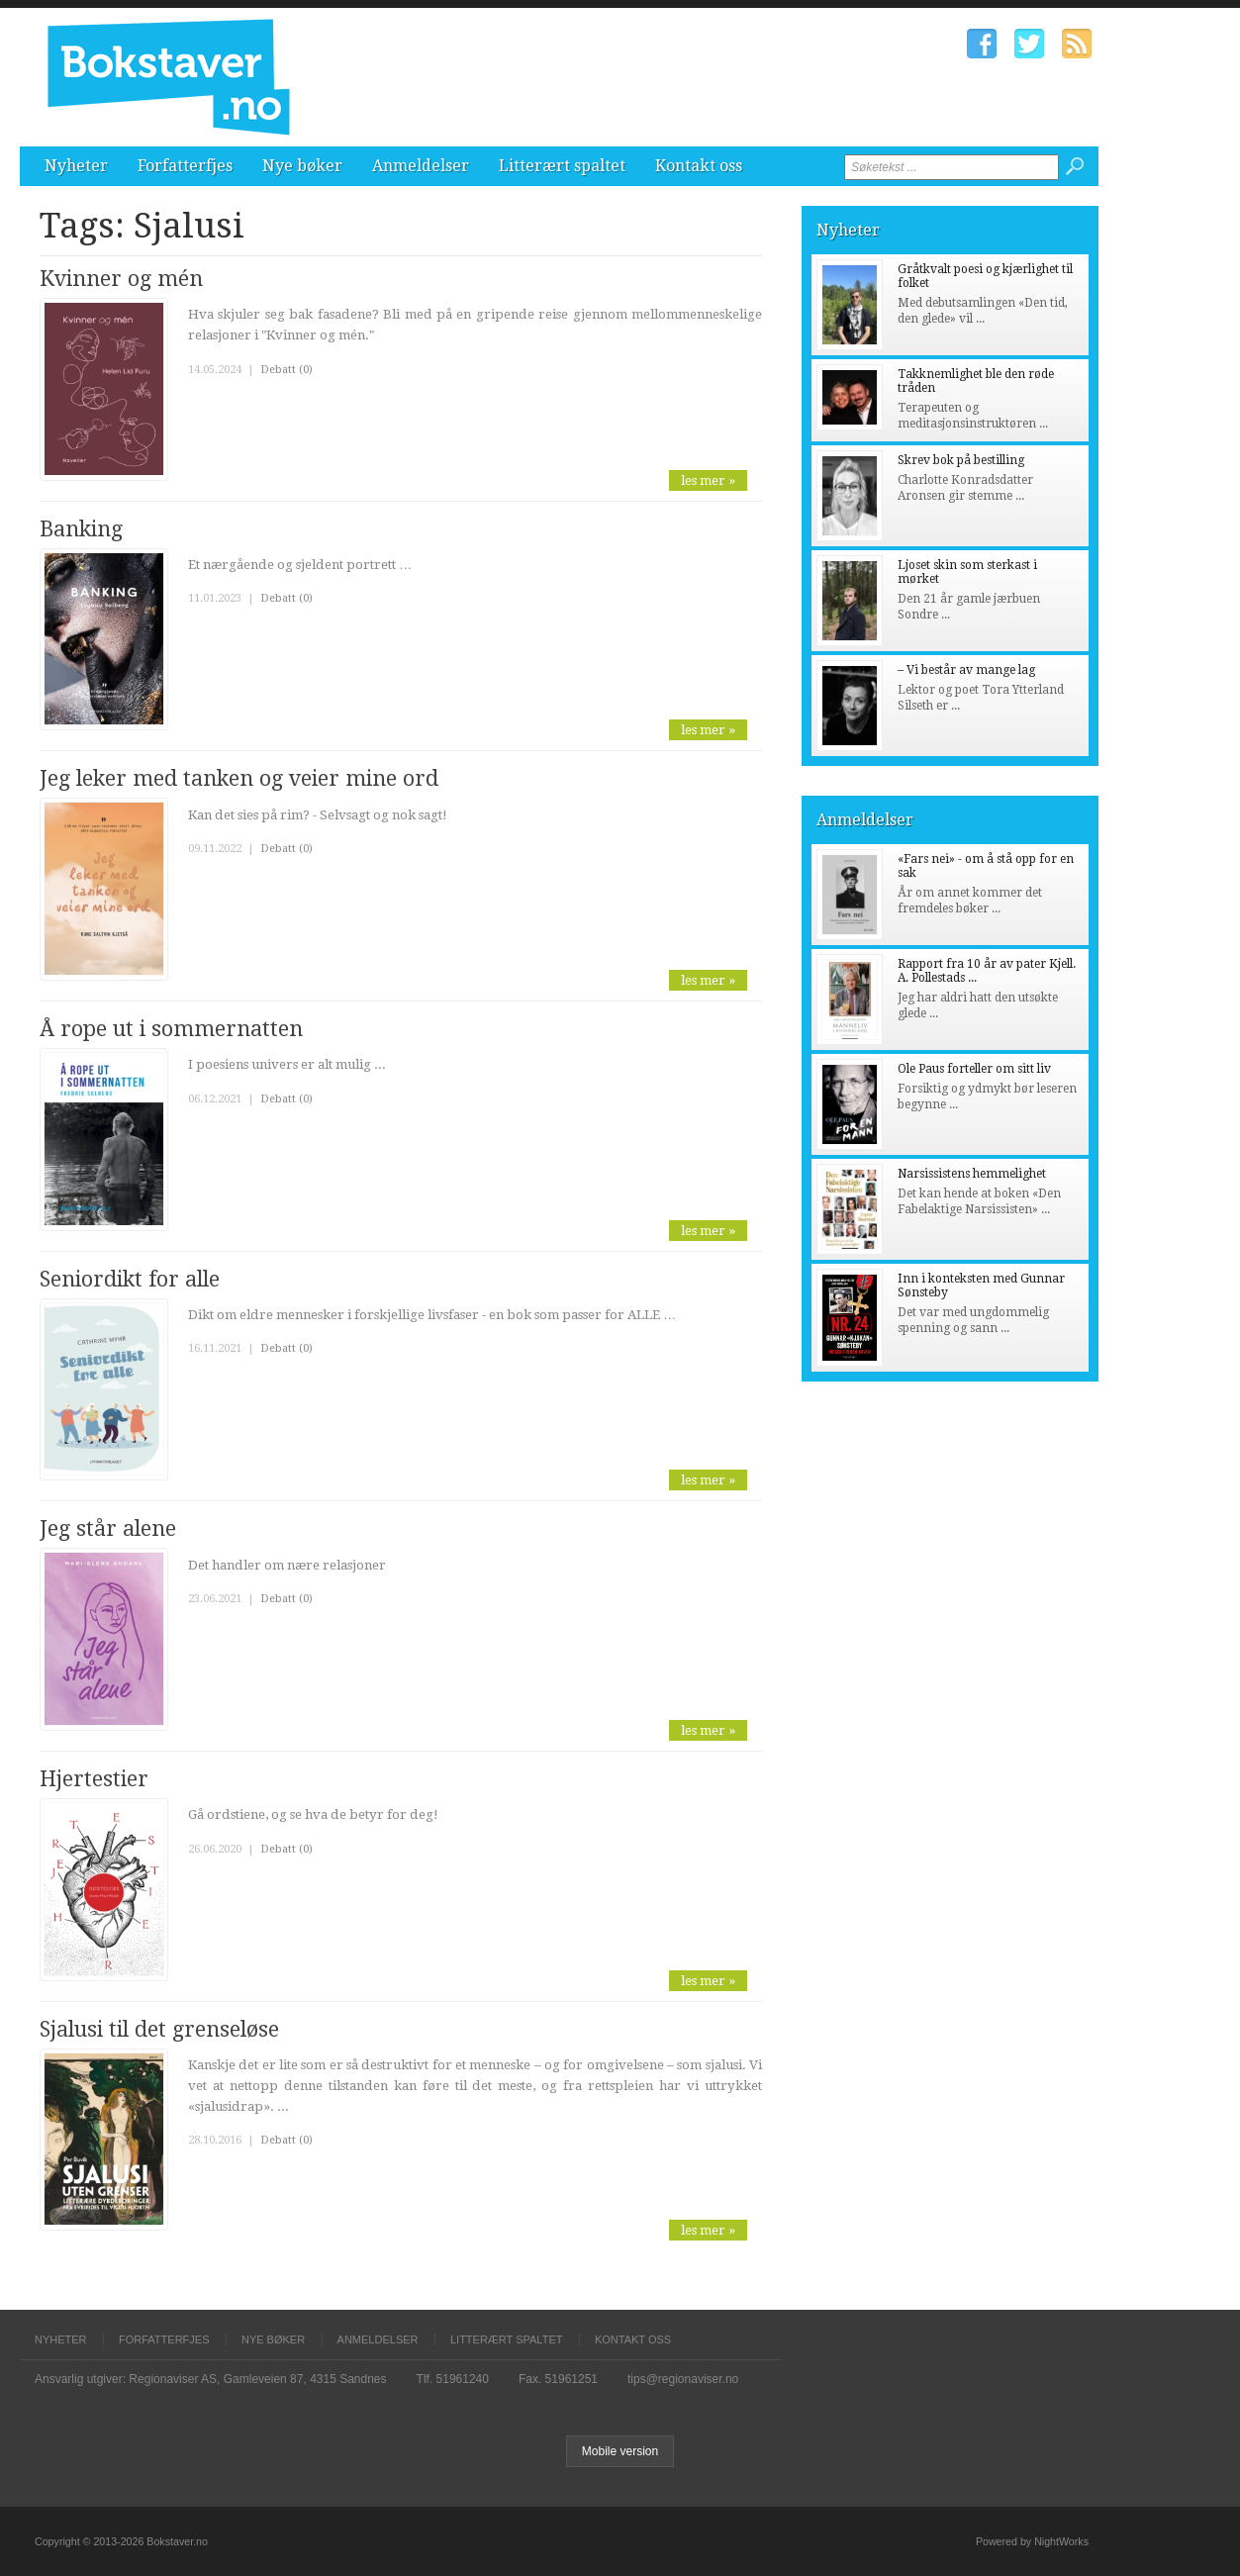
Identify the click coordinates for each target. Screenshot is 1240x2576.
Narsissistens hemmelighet (972, 1174)
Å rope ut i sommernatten (171, 1028)
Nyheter (76, 165)
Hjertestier (94, 1778)
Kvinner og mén (121, 278)
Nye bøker (302, 165)
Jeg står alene (108, 1528)
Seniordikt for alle (130, 1279)
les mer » (708, 480)
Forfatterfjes (185, 165)
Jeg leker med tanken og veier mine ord (239, 778)
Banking (81, 529)
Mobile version (620, 2451)
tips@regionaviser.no (682, 2379)
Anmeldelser (420, 165)
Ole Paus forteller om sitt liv (974, 1069)
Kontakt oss (698, 165)
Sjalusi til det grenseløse (159, 2029)
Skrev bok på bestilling (961, 460)
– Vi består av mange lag (966, 670)
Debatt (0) (286, 369)
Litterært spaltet (562, 165)
